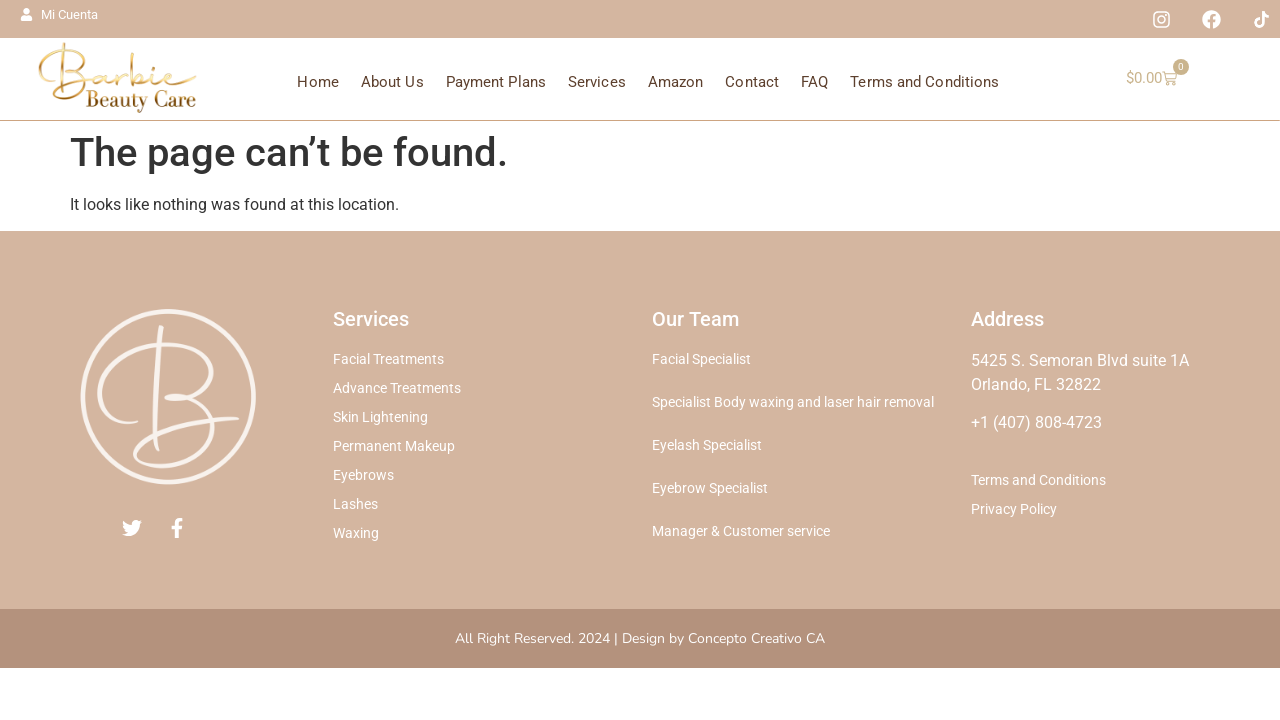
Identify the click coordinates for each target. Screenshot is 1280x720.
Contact (752, 82)
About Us (392, 82)
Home (317, 82)
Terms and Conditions (924, 82)
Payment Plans (496, 82)
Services (597, 82)
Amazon (676, 82)
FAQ (814, 82)
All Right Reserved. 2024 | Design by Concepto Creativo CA (640, 638)
